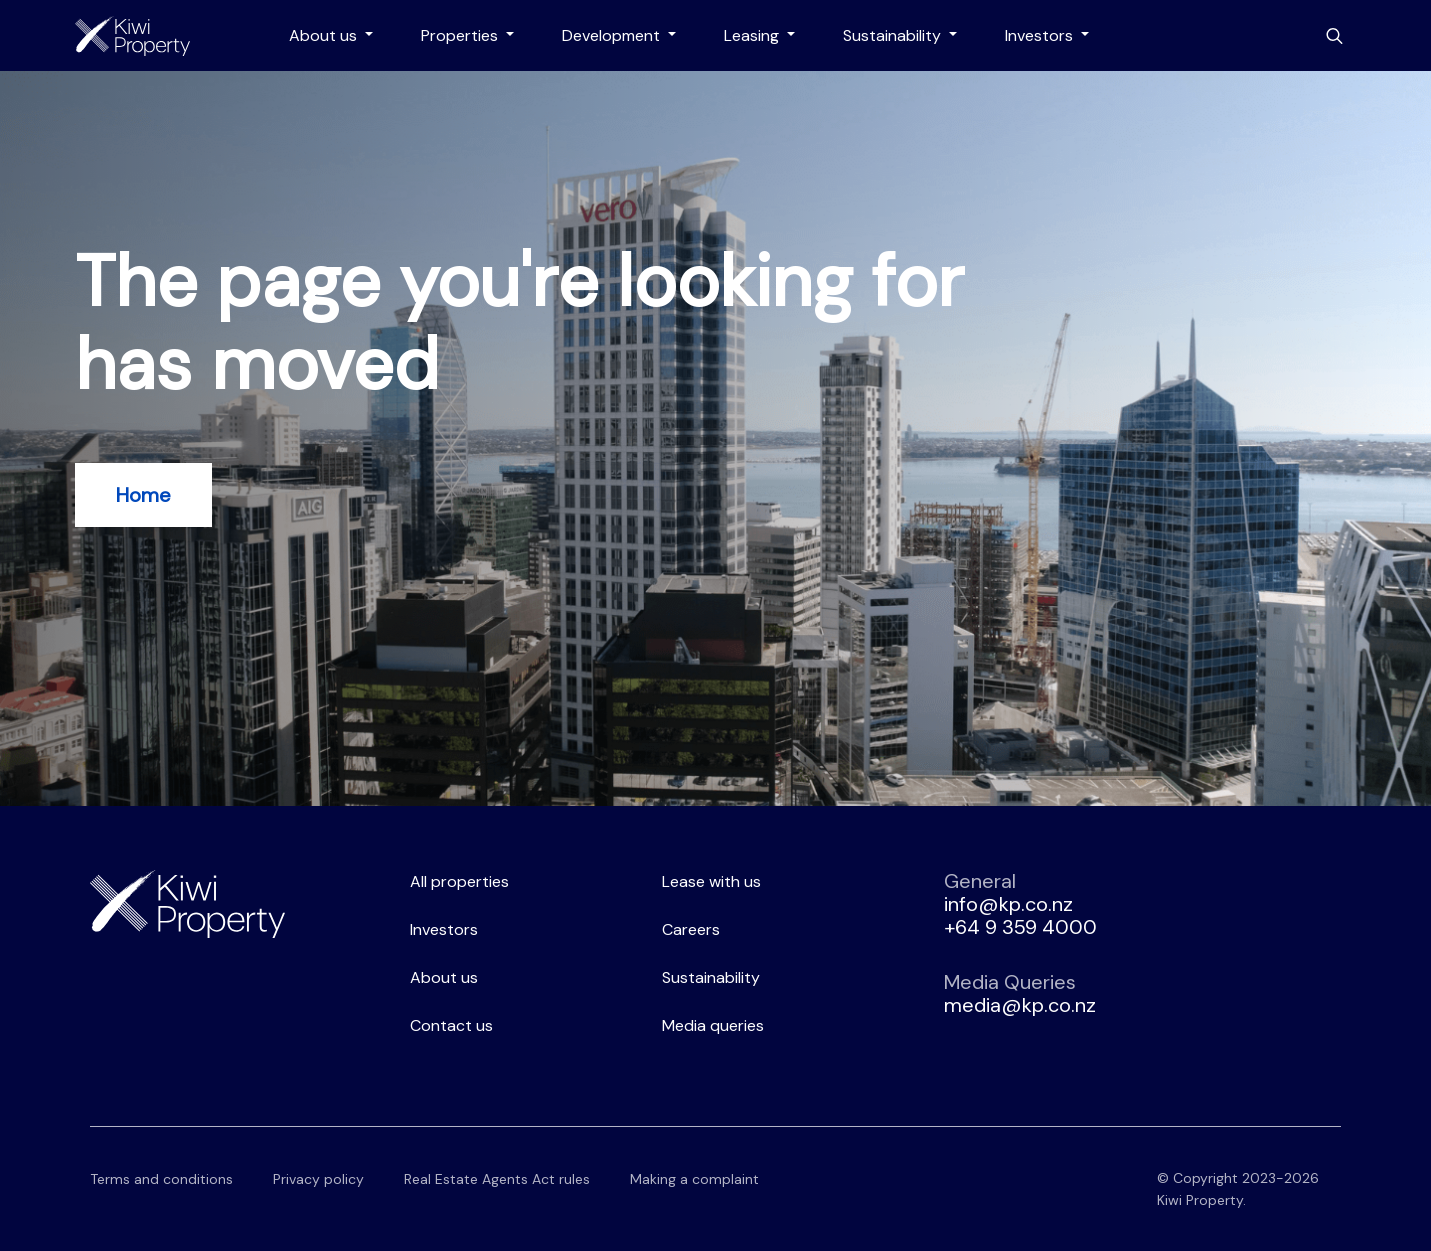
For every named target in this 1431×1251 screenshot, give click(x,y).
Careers (691, 929)
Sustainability (894, 35)
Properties (461, 35)
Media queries (713, 1025)
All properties (459, 881)
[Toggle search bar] (1334, 36)
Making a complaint (694, 1179)
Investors (1041, 35)
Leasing (753, 35)
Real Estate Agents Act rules (497, 1179)
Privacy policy (318, 1179)
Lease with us (711, 881)
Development (613, 35)
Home (143, 495)
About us (325, 35)
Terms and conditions (161, 1179)
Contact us (451, 1025)
